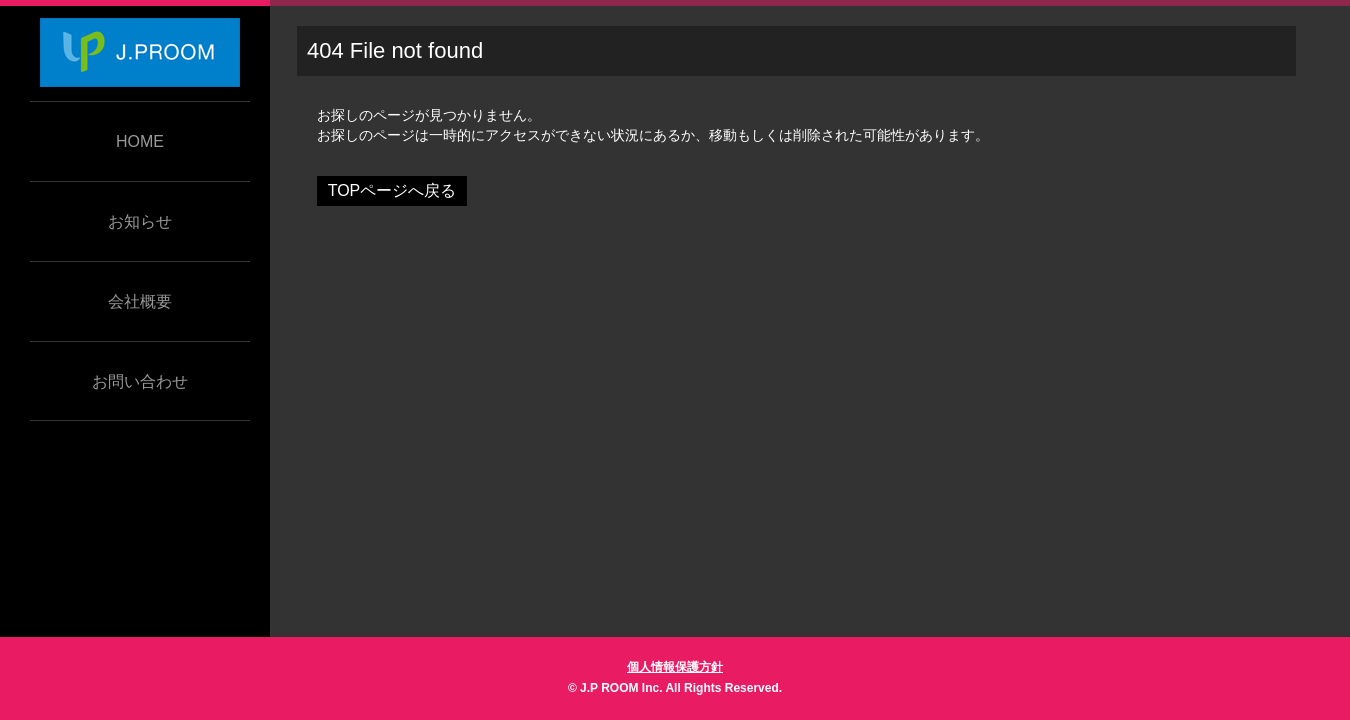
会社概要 (140, 301)
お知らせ (140, 221)
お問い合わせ (140, 381)
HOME (140, 141)
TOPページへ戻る (392, 190)
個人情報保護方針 (675, 667)
